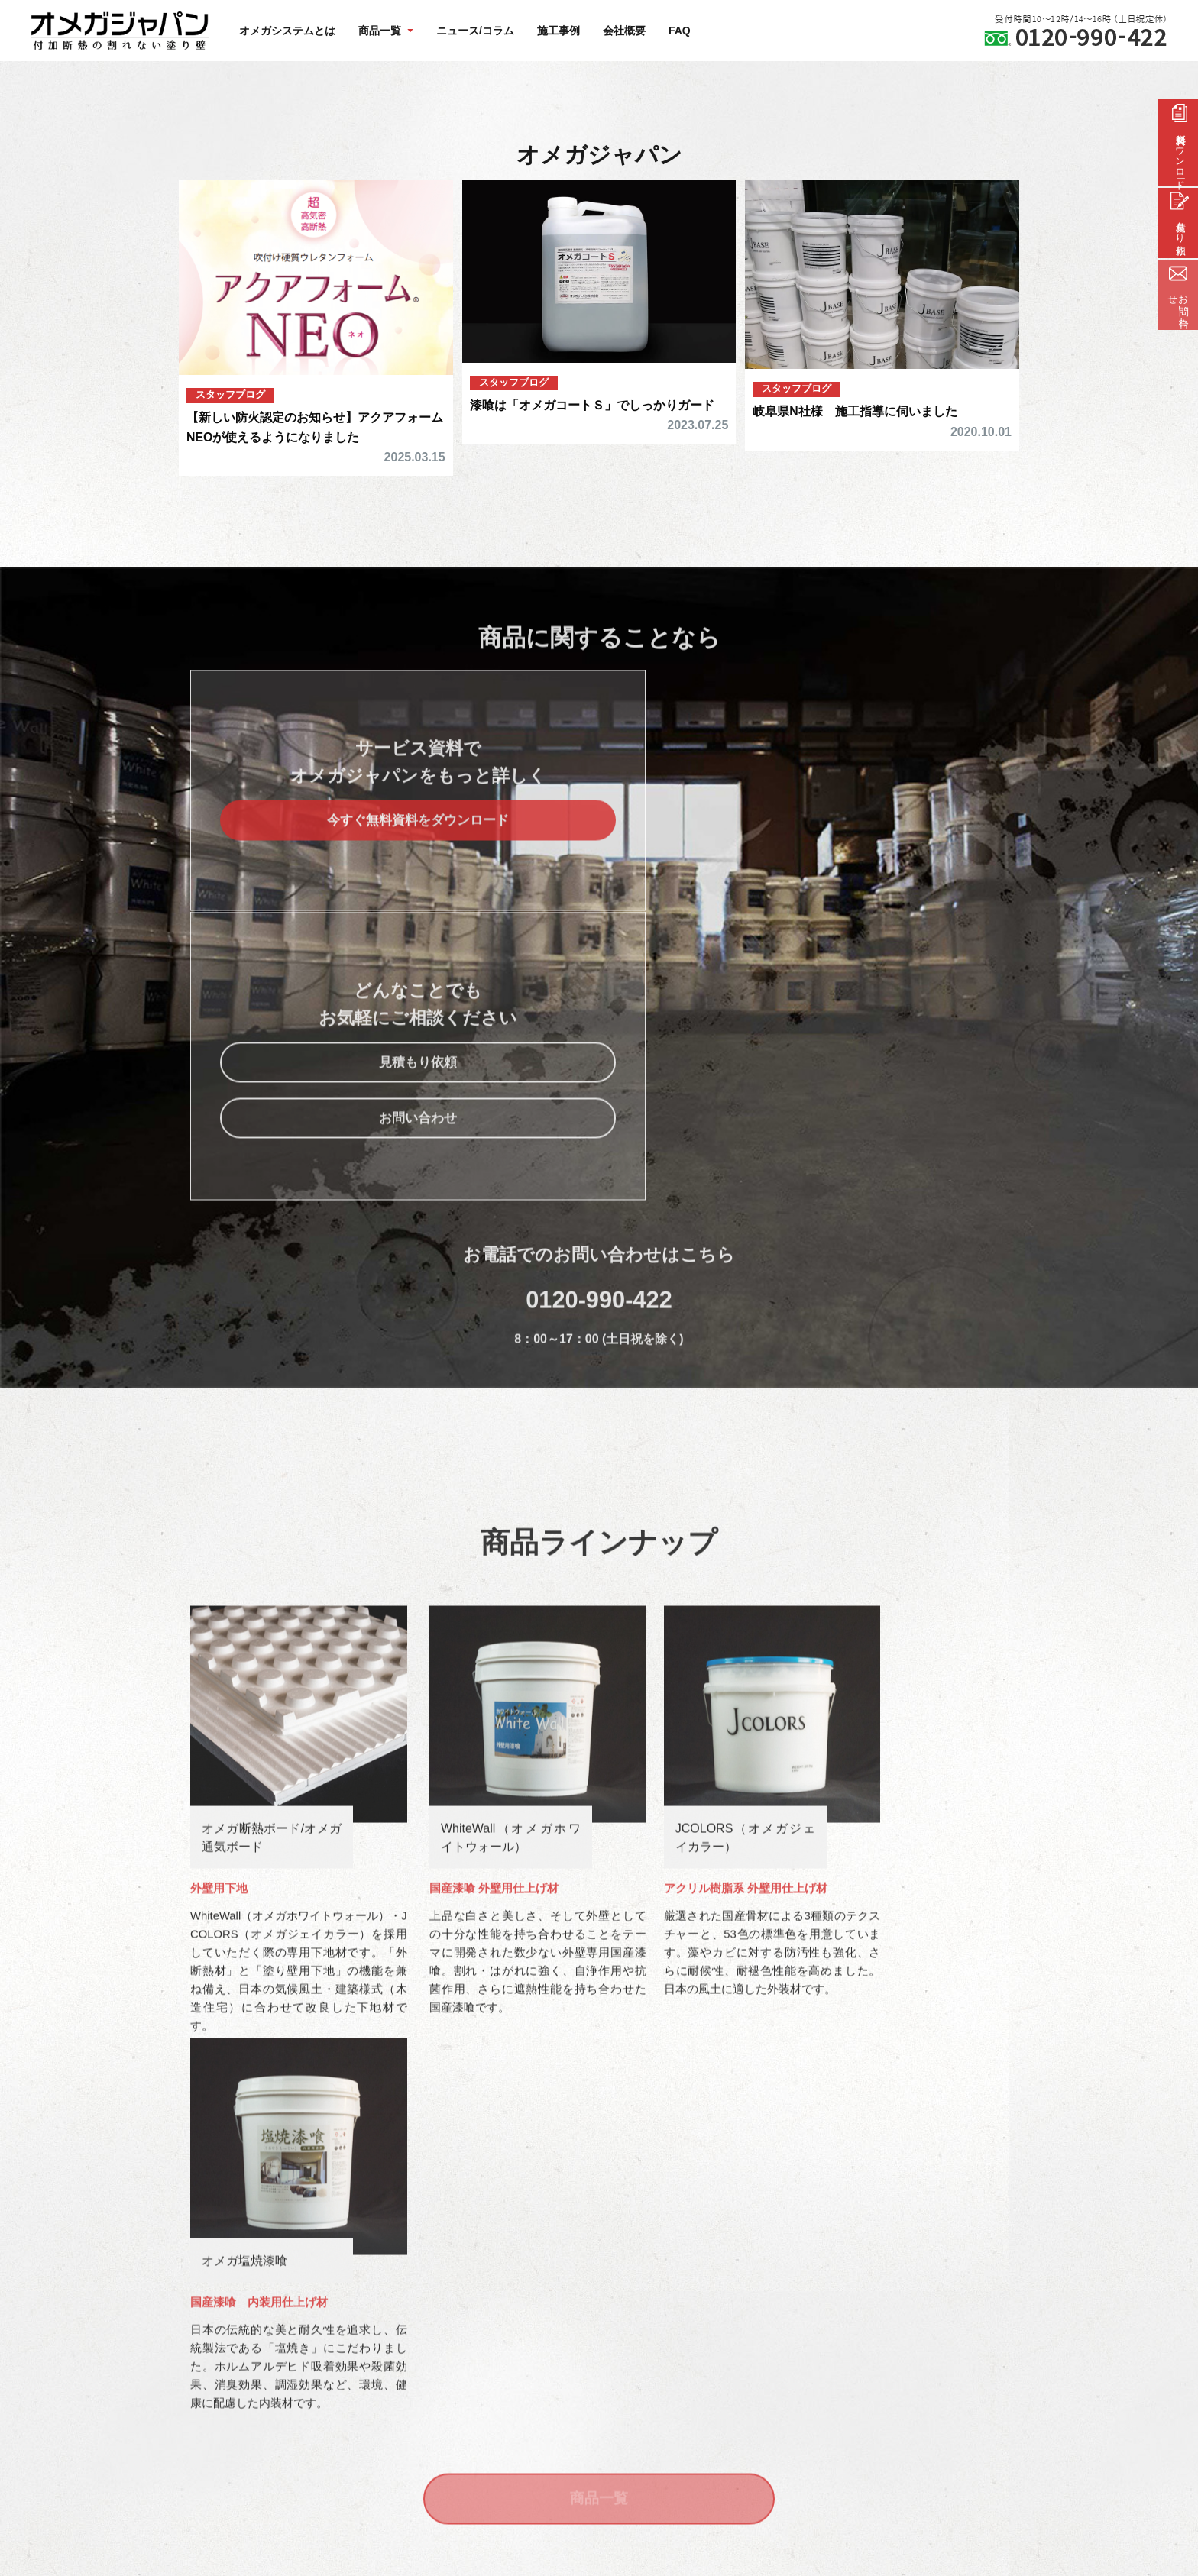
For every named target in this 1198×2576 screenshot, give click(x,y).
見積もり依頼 (808, 859)
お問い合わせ (808, 916)
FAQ (680, 30)
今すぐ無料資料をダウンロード (389, 859)
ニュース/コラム (475, 30)
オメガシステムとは (287, 30)
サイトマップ (495, 2318)
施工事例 (558, 30)
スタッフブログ (233, 394)
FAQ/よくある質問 (507, 2282)
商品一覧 (599, 1924)
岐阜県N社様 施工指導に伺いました (861, 411)
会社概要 (624, 30)
